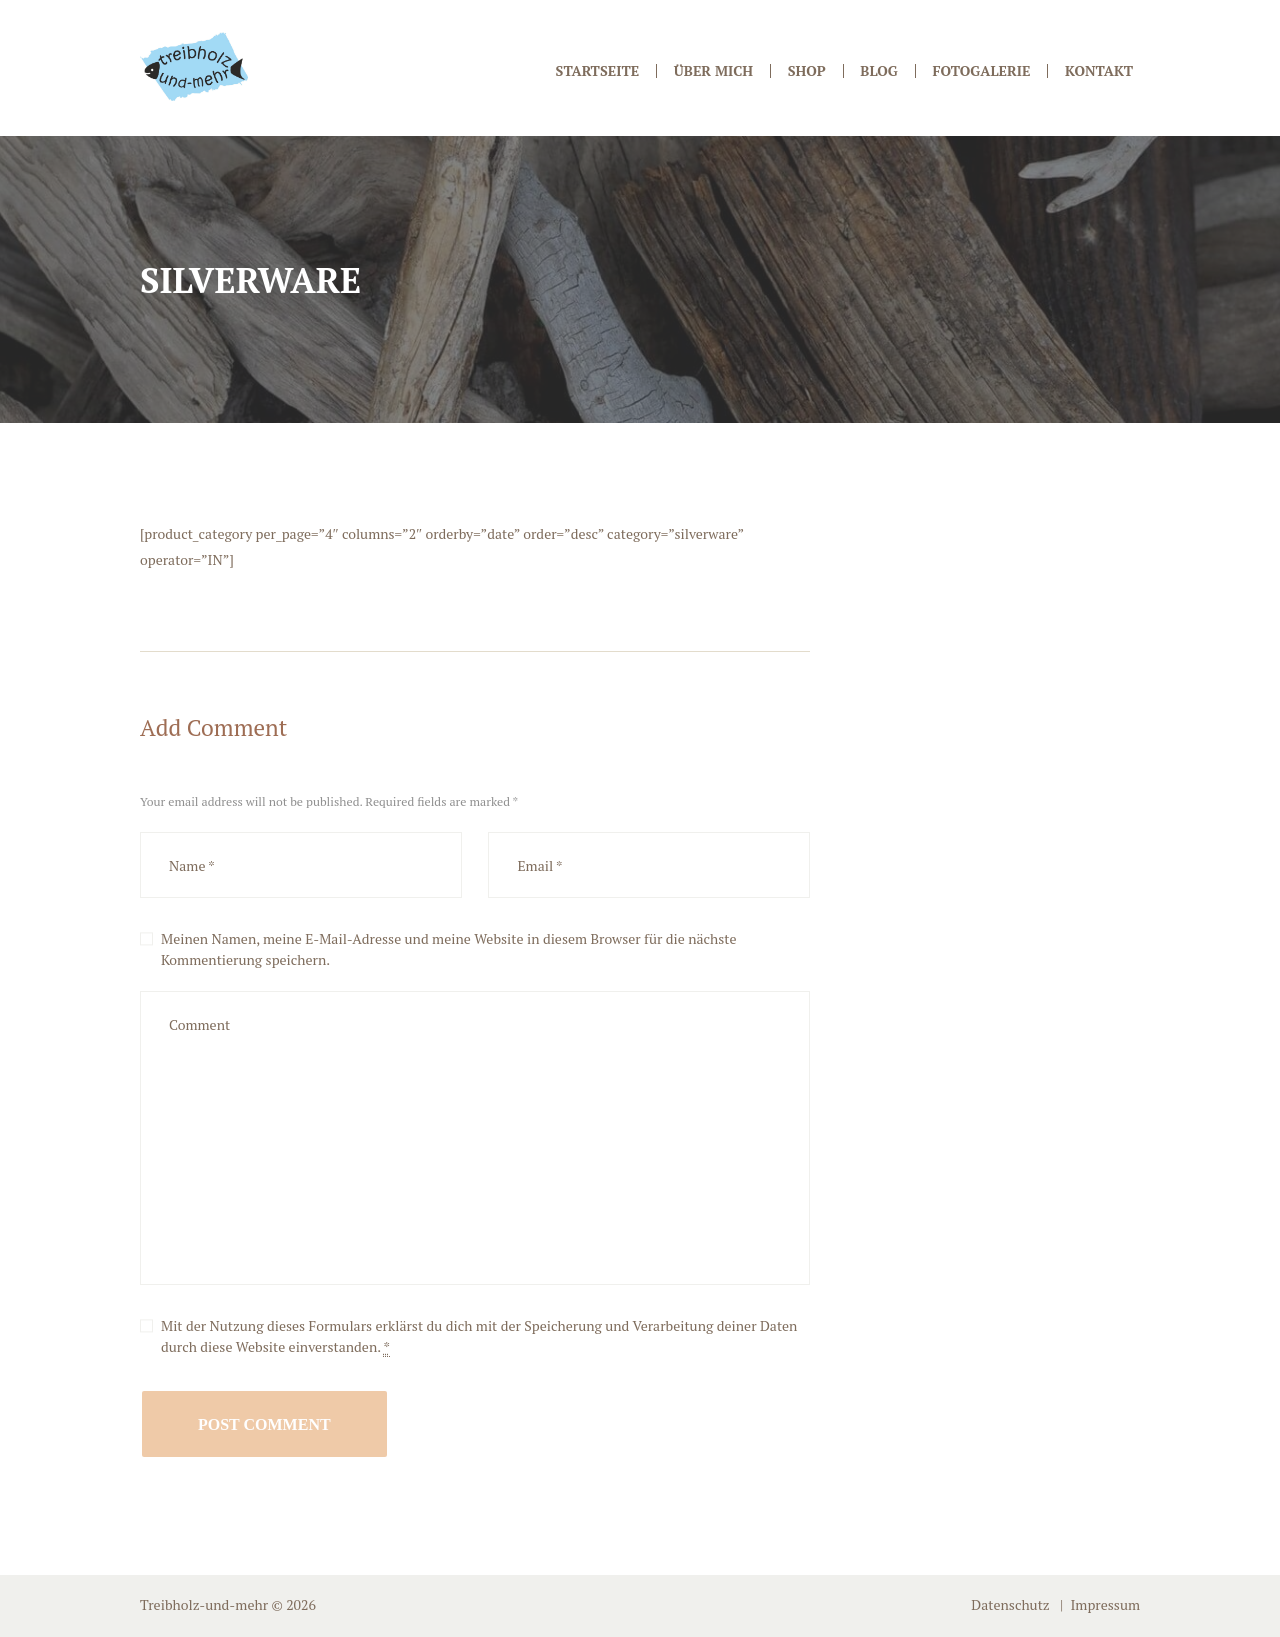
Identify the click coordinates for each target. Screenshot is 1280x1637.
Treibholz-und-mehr (204, 1604)
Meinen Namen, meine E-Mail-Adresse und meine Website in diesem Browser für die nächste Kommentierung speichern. (449, 949)
